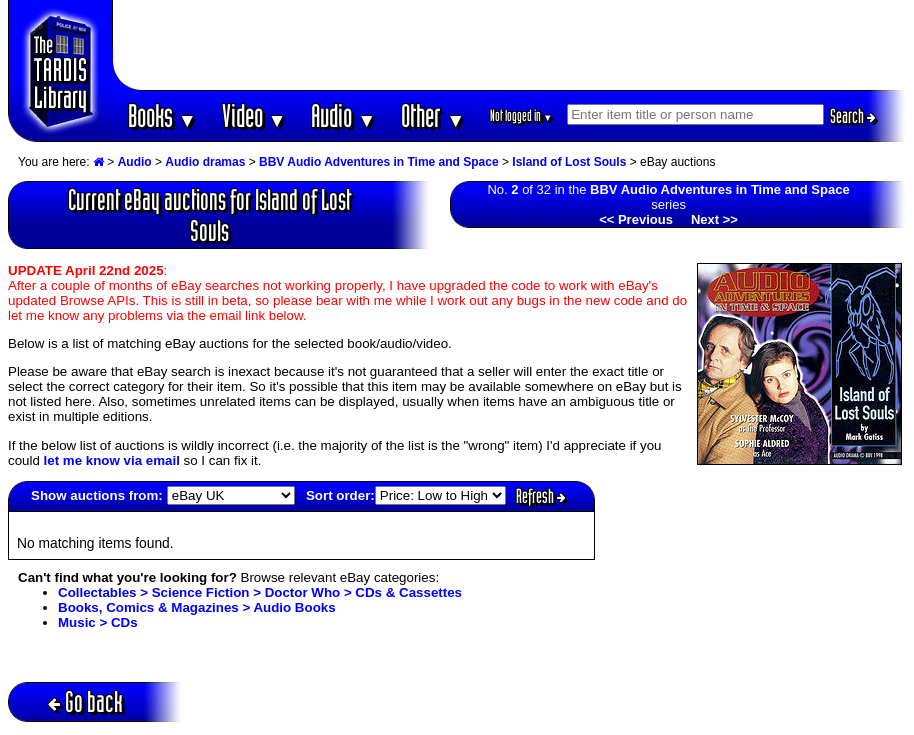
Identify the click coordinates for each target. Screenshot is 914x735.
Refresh (541, 496)
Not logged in (521, 115)
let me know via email (112, 460)
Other (433, 115)
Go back (85, 701)
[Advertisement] (510, 45)
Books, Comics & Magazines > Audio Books (197, 607)
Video (254, 115)
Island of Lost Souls (569, 162)
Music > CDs (98, 622)
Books (162, 115)
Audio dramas (205, 162)
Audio (343, 115)
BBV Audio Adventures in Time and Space (379, 162)
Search (853, 116)
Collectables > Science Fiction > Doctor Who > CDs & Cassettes (260, 592)
